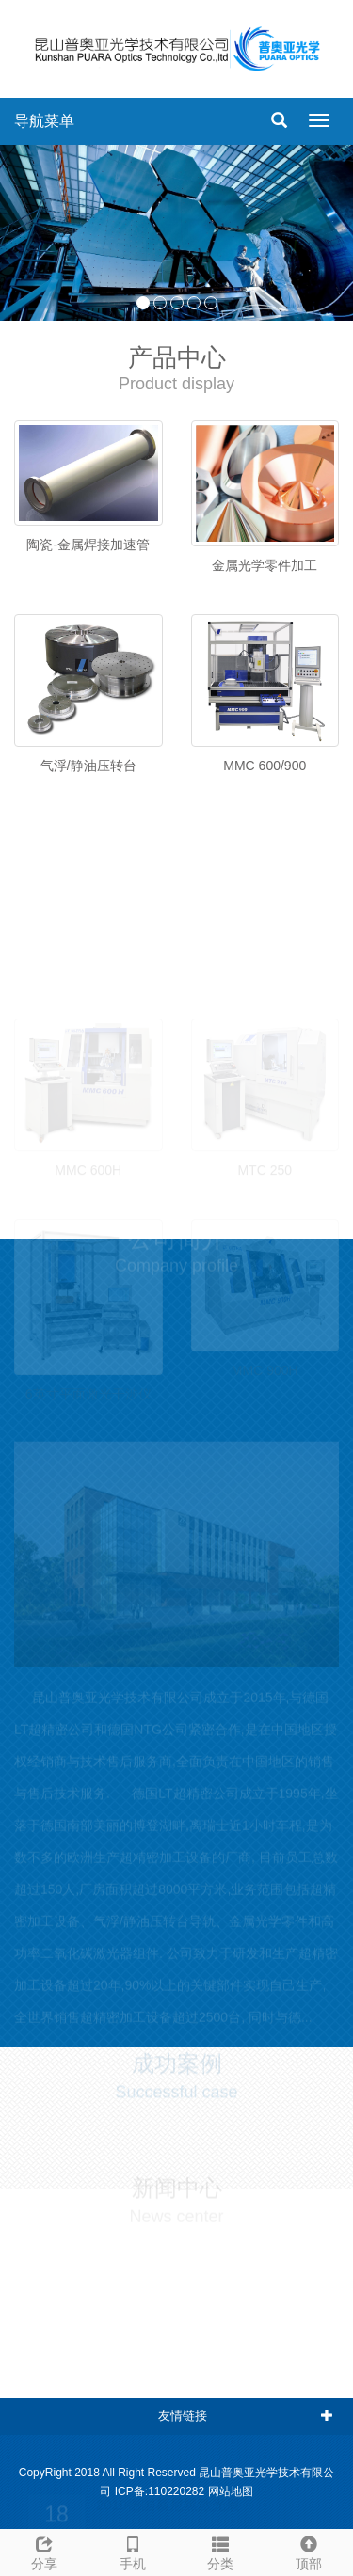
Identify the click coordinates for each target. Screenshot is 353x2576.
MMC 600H (88, 1160)
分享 (44, 2550)
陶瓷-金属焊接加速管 (88, 544)
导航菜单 (44, 121)
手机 (132, 2550)
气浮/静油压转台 (88, 765)
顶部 (309, 2550)
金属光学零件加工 (264, 565)
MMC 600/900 (264, 765)
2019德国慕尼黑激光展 (168, 2496)
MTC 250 (264, 1160)
